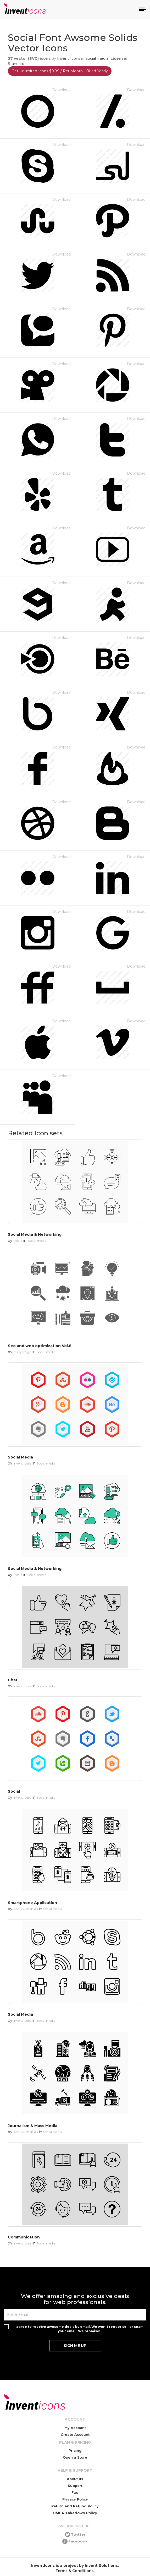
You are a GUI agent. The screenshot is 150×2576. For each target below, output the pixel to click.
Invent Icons (68, 58)
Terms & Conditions (74, 2570)
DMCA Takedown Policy (75, 2513)
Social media (96, 58)
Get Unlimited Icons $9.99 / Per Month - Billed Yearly (60, 71)
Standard (16, 63)
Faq (75, 2492)
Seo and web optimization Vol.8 (39, 1345)
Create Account (75, 2434)
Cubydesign (22, 1352)
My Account (75, 2428)
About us (75, 2479)
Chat (13, 1680)
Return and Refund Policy (75, 2506)
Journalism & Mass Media (32, 2125)
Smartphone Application (32, 1902)
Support (75, 2485)
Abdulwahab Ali (25, 1909)
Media (17, 1241)
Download (61, 90)
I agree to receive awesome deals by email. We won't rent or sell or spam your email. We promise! (78, 2329)
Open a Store (75, 2457)
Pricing (75, 2450)
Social (14, 1791)
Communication (24, 2237)
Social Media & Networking (35, 1234)
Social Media (20, 1457)
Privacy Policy (75, 2499)
